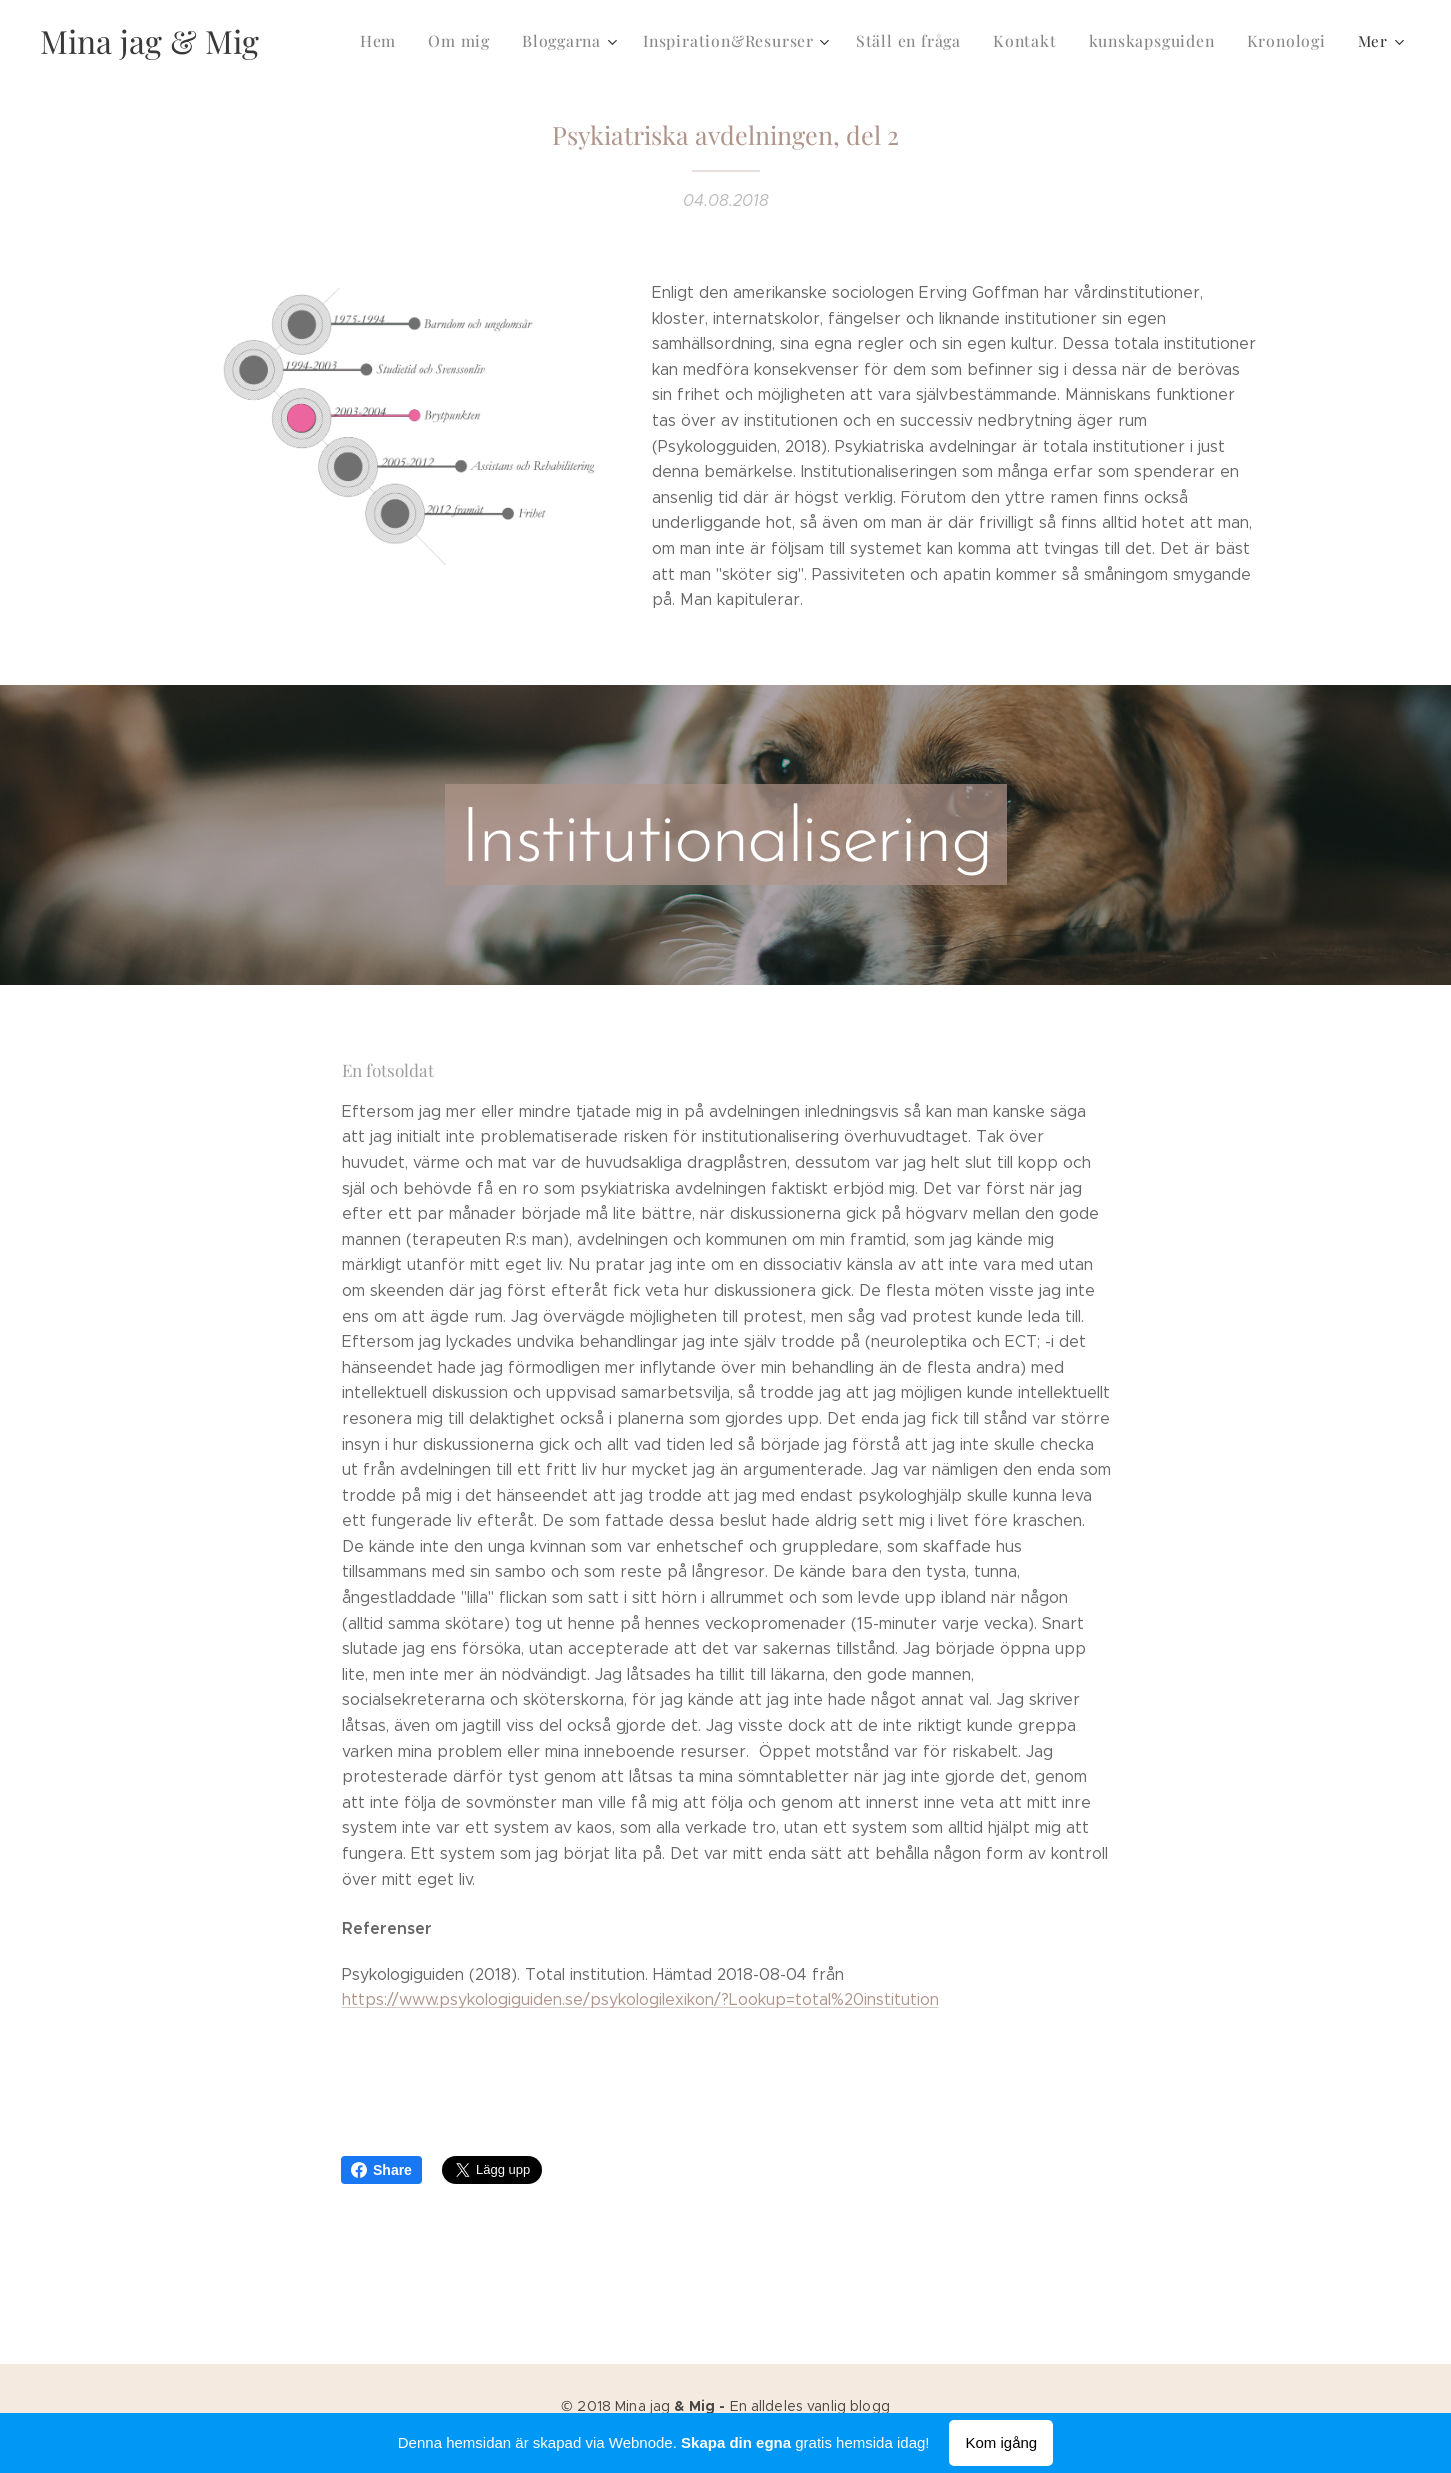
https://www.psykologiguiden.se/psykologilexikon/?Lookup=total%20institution (639, 1999)
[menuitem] (406, 41)
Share (381, 2170)
